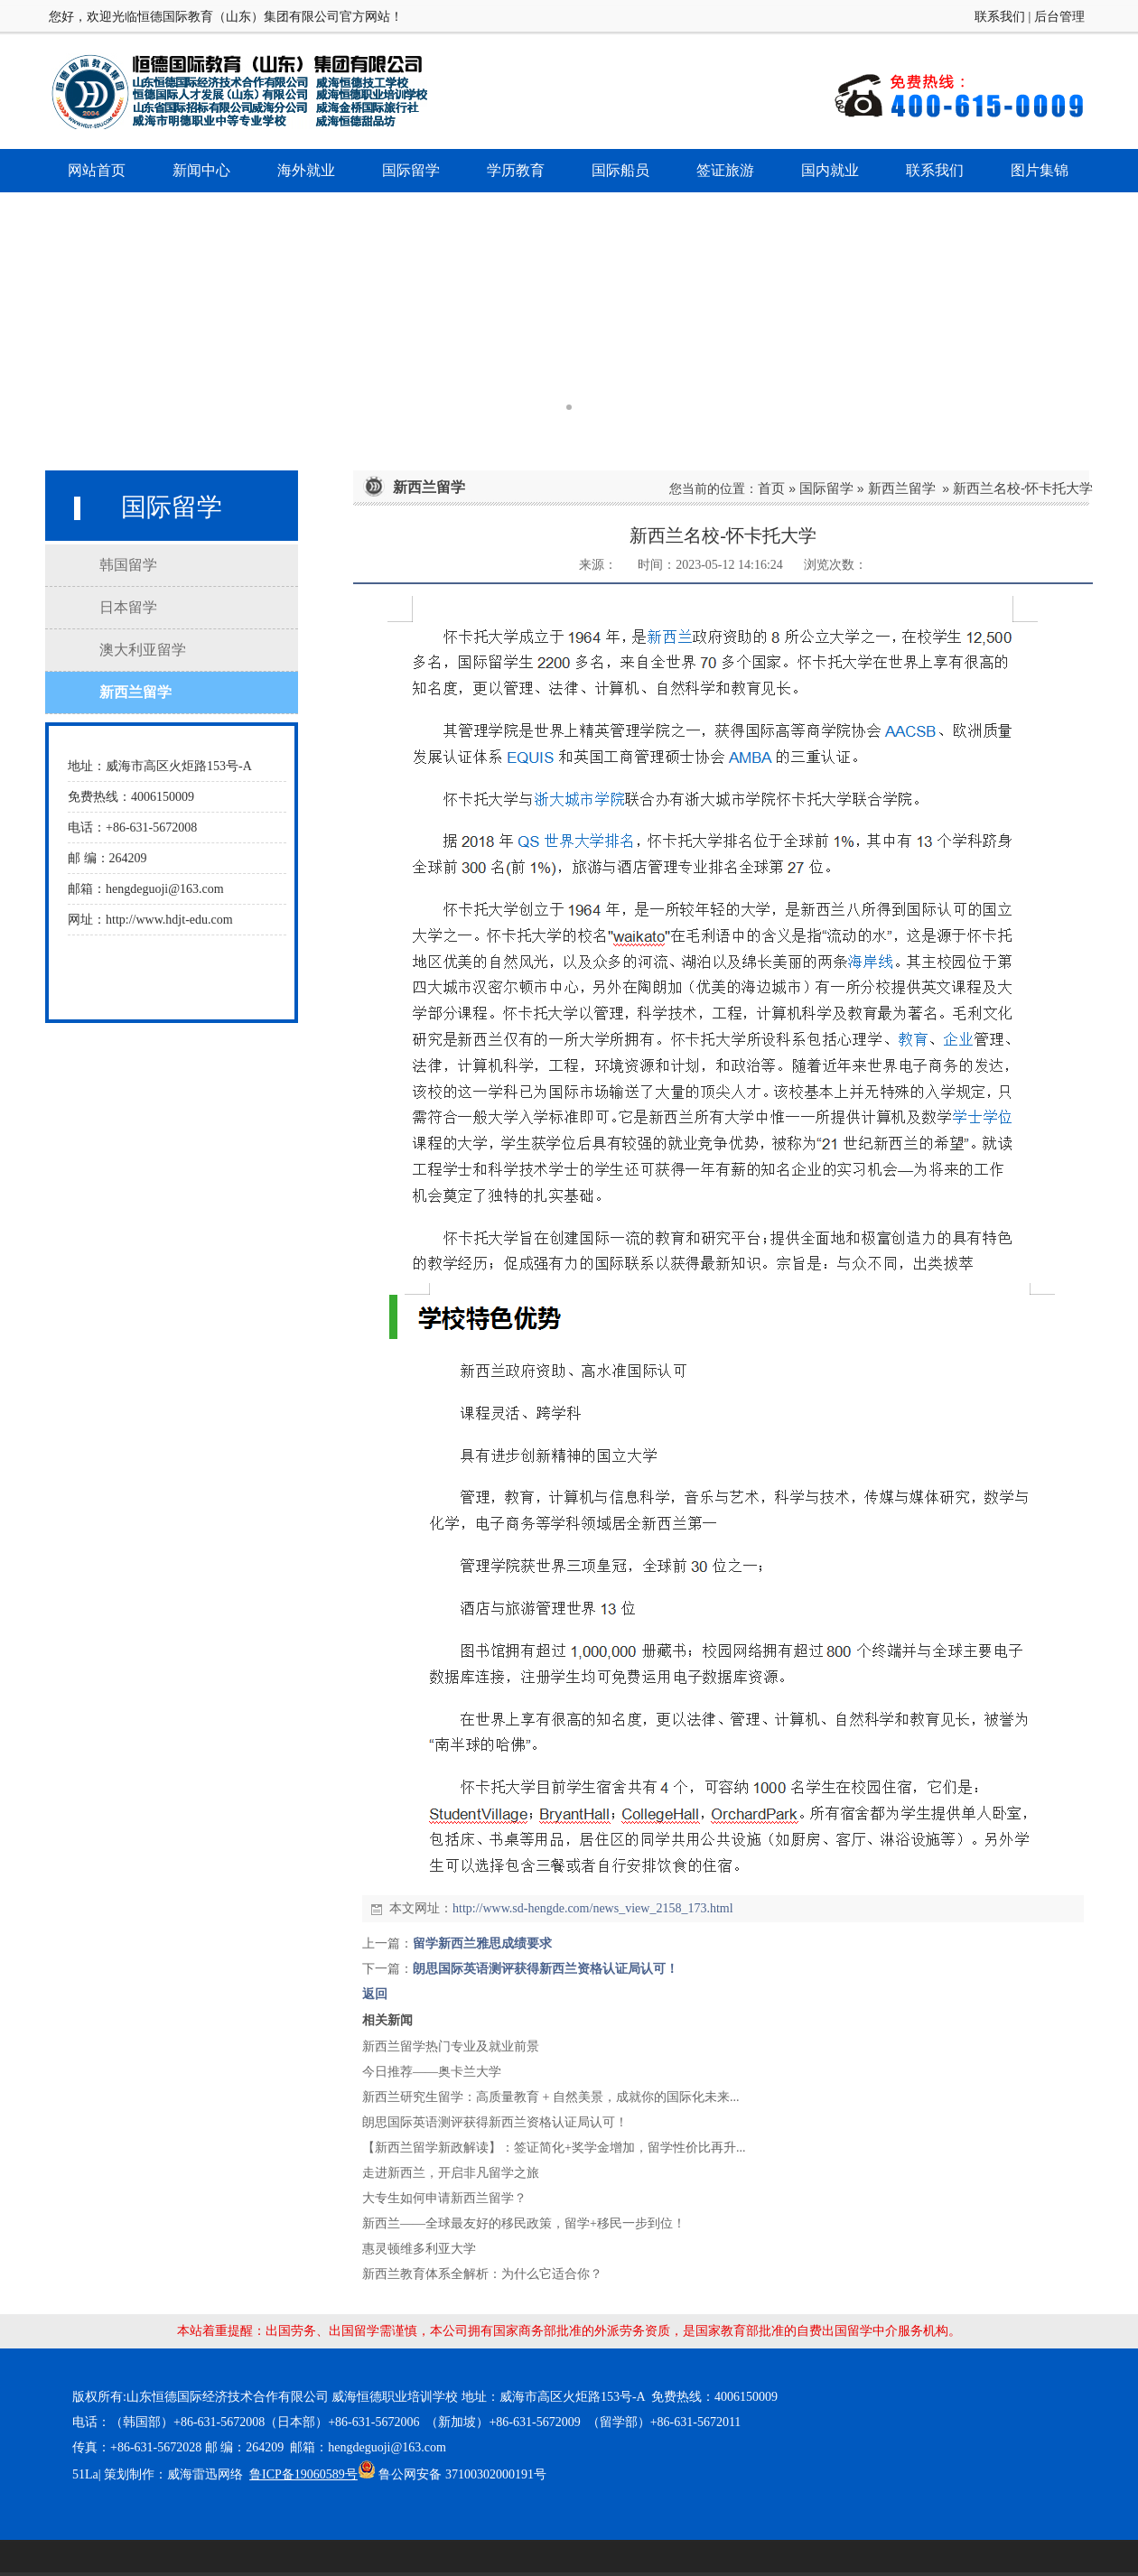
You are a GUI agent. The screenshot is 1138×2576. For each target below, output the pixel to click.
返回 (374, 1994)
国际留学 (826, 488)
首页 (771, 488)
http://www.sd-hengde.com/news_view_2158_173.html (592, 1908)
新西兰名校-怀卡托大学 (1023, 488)
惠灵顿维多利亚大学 (419, 2248)
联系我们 (1000, 16)
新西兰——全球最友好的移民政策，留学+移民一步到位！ (524, 2223)
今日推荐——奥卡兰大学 (431, 2071)
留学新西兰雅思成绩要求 (482, 1943)
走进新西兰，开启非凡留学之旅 (450, 2173)
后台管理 (1059, 16)
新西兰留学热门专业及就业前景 (450, 2046)
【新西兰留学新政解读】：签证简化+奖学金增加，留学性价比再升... (553, 2147)
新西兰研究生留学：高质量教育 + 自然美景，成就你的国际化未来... (550, 2097)
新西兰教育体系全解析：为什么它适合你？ (482, 2274)
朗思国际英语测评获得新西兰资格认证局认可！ (545, 1969)
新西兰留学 (902, 488)
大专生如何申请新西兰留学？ (444, 2198)
